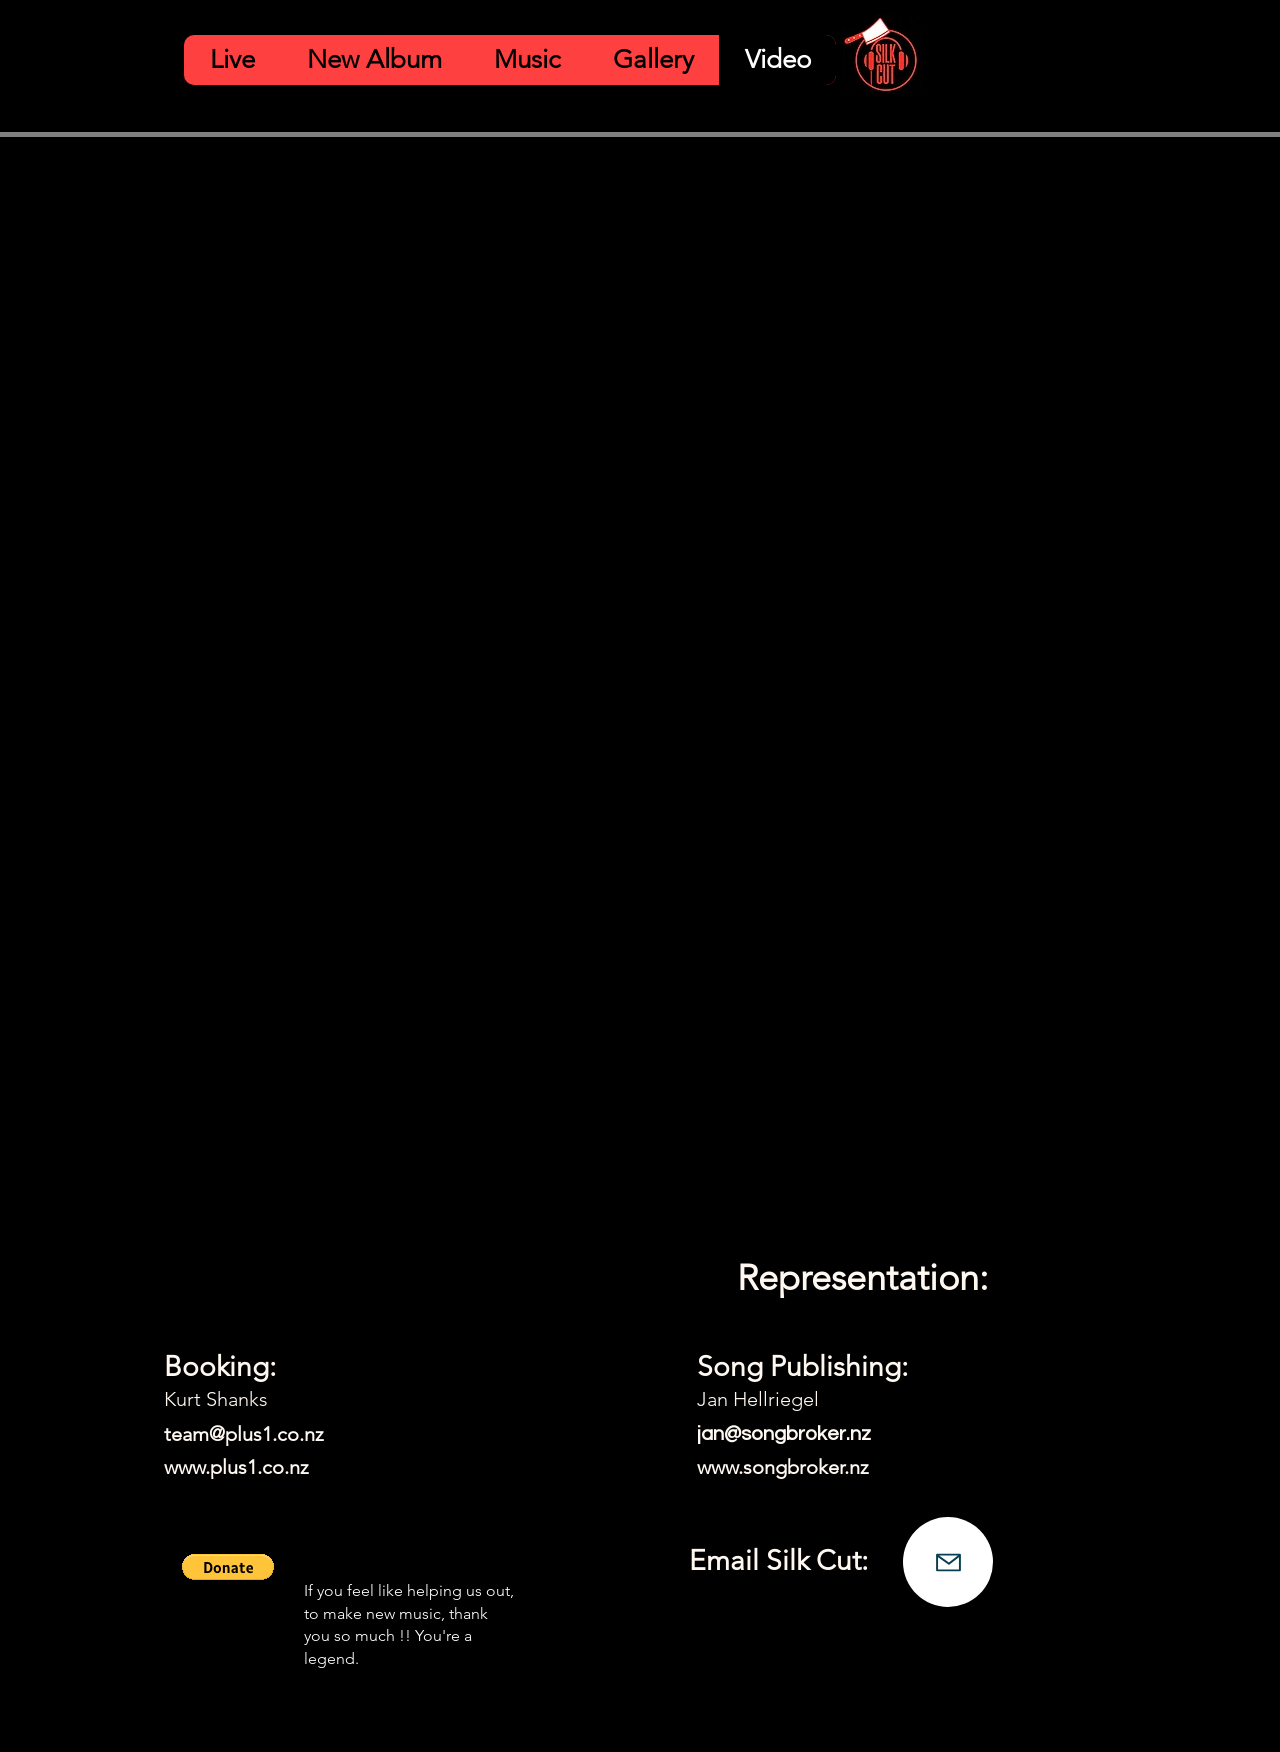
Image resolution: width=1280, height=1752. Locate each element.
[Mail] (948, 1562)
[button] (228, 1567)
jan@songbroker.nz (784, 1434)
